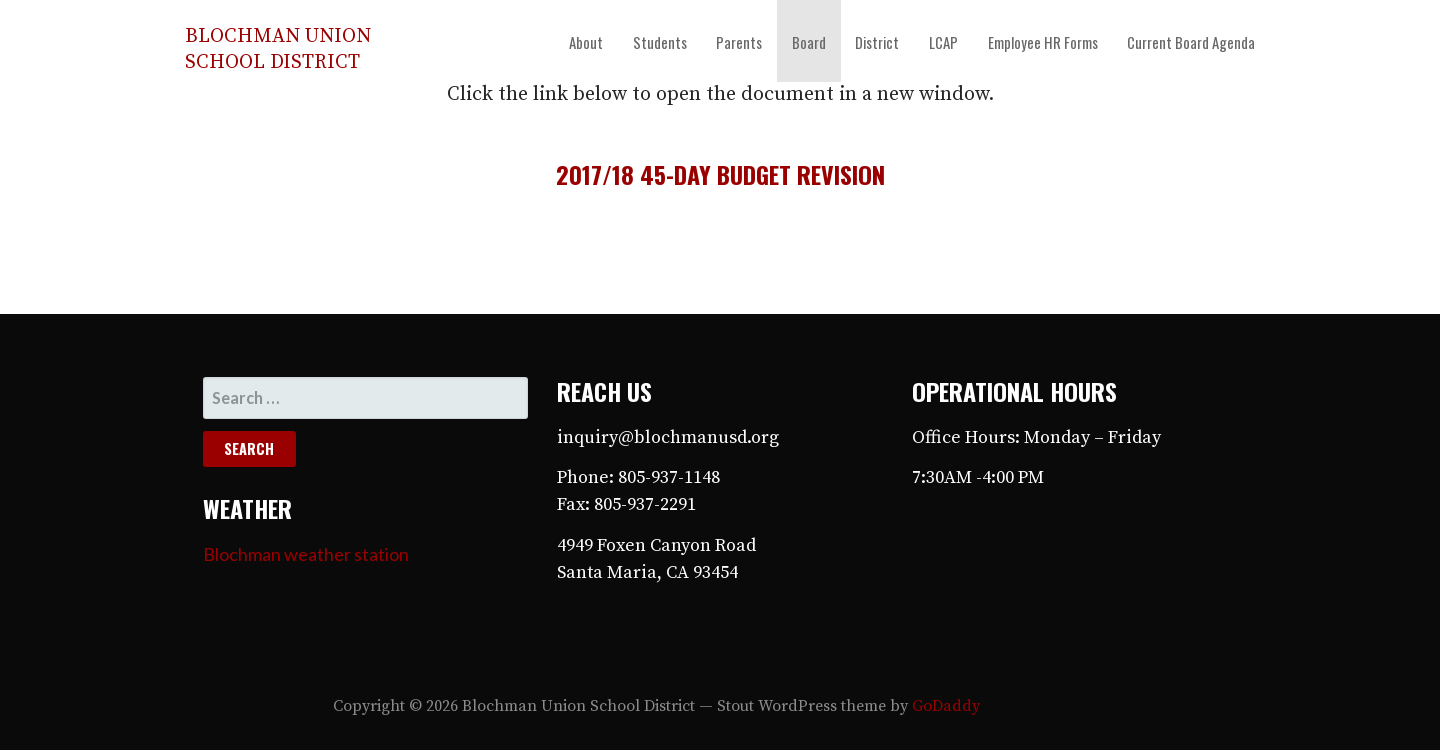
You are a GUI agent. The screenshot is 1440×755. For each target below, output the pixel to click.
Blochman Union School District (278, 49)
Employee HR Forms (1043, 42)
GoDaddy (946, 706)
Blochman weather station (306, 554)
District (877, 42)
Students (660, 42)
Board (809, 42)
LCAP (943, 42)
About (586, 42)
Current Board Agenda (1191, 42)
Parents (739, 42)
